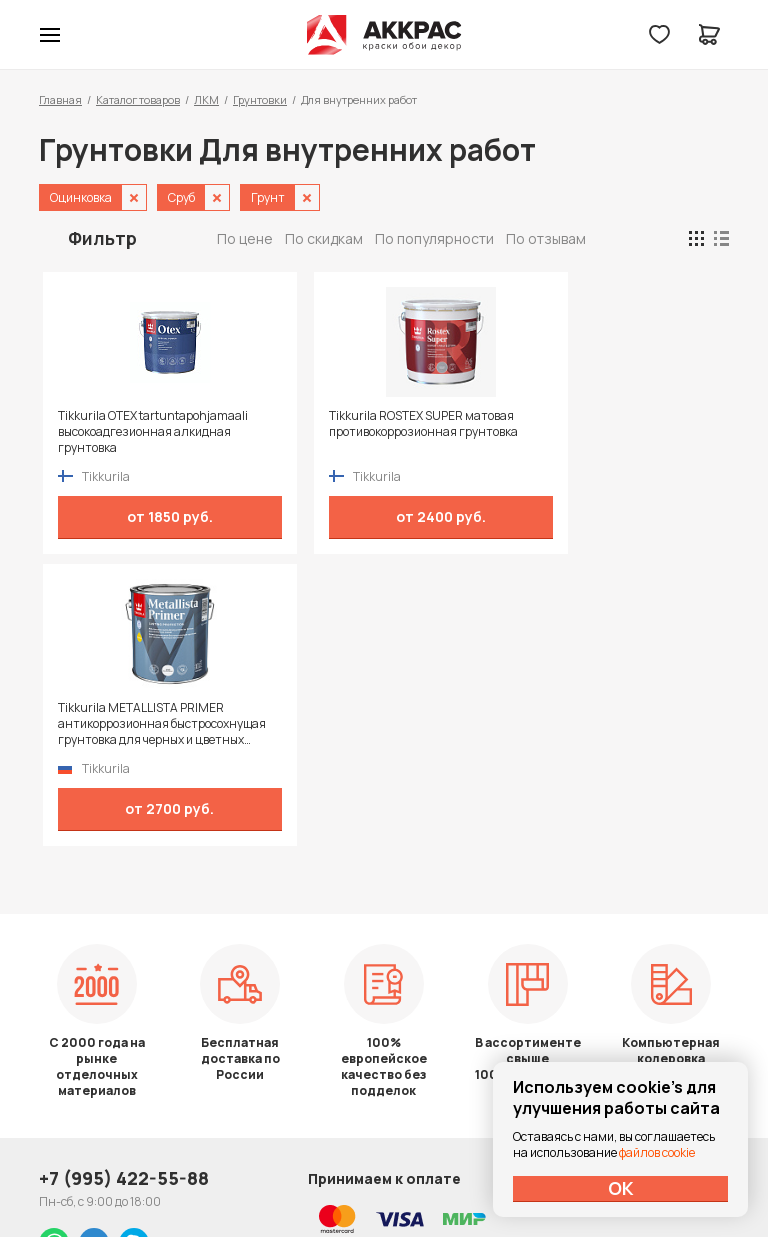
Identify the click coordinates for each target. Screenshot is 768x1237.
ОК (621, 1188)
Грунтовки (260, 99)
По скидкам (324, 238)
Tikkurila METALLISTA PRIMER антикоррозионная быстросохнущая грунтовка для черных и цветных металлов (471, 432)
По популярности (434, 238)
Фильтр (102, 238)
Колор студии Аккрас (384, 35)
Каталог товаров (138, 99)
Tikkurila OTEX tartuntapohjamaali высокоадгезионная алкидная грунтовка (113, 432)
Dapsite (435, 1174)
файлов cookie (657, 1152)
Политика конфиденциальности (637, 957)
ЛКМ (206, 99)
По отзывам (546, 238)
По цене (245, 238)
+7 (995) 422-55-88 (124, 957)
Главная (60, 99)
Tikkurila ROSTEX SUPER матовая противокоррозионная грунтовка (296, 432)
